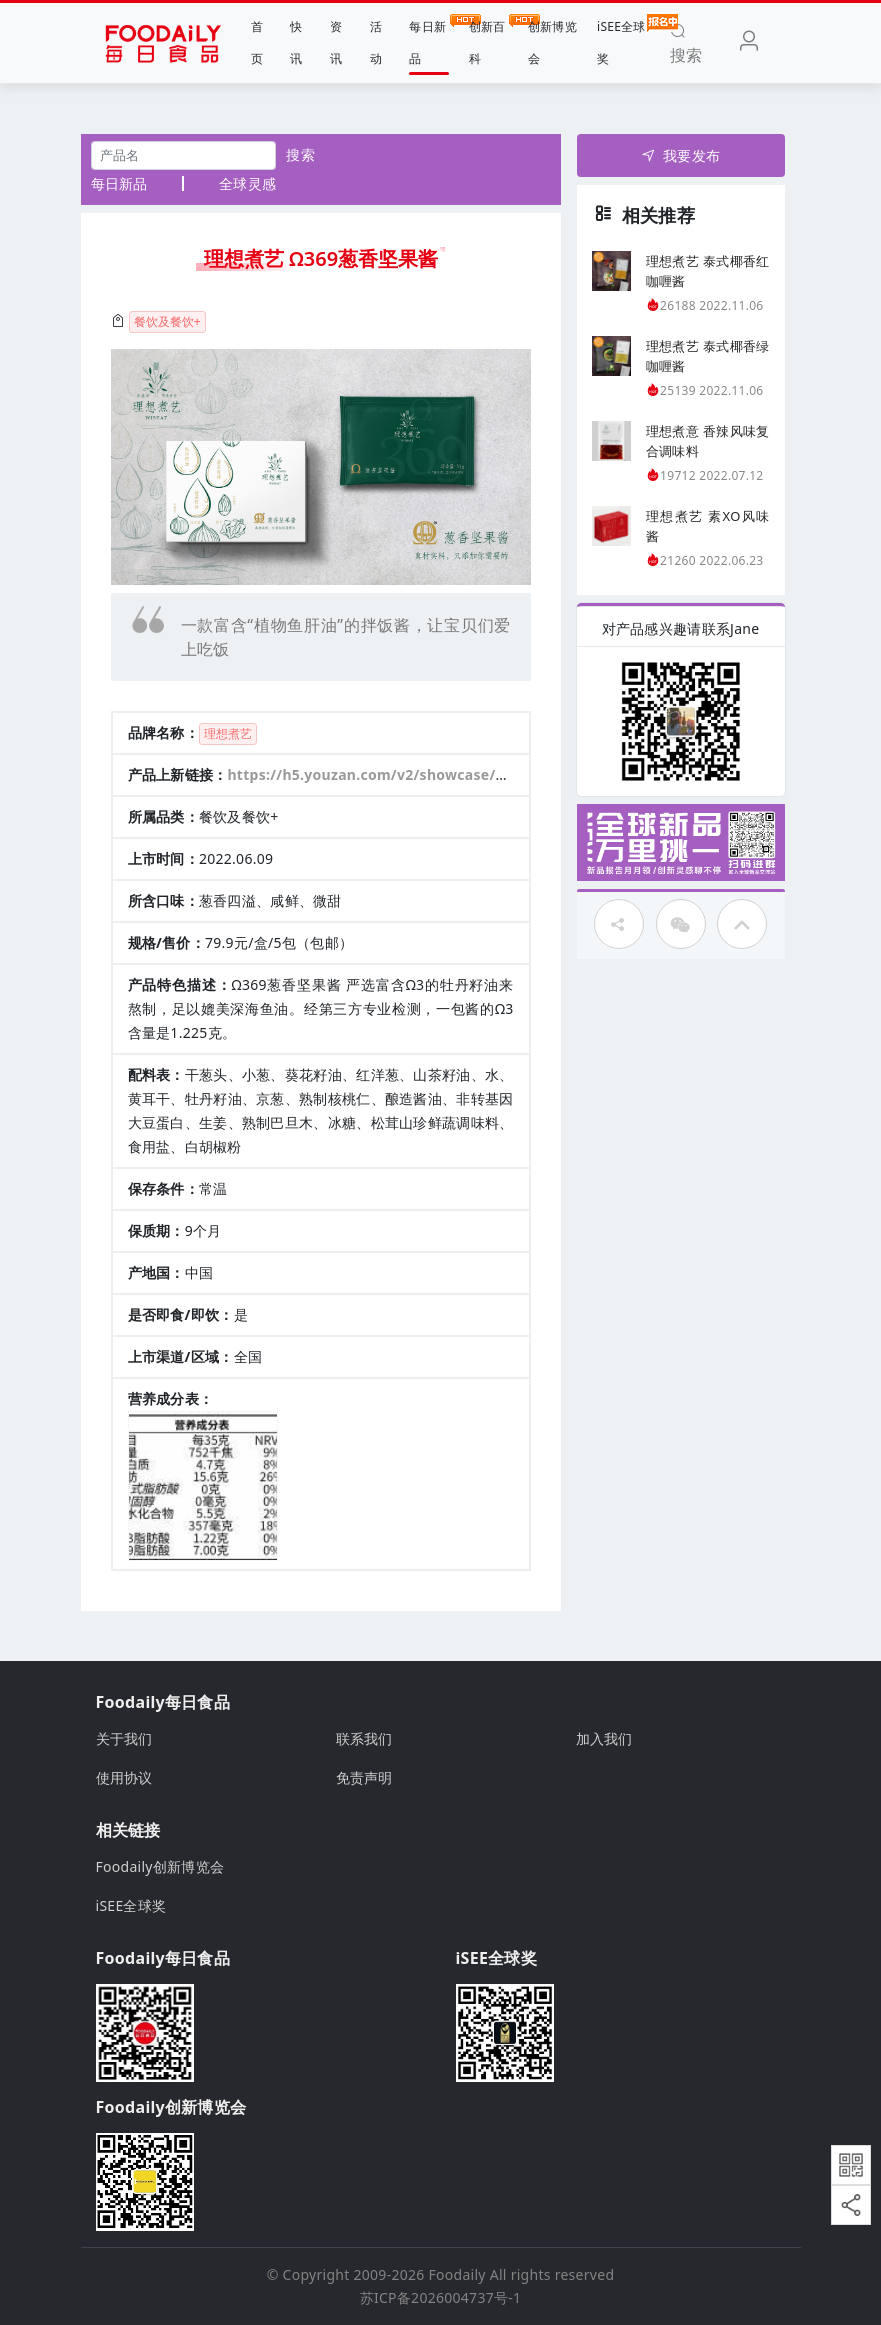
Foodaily (457, 2274)
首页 (257, 42)
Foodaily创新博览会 (160, 1866)
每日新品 (428, 40)
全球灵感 (247, 183)
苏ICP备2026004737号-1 (441, 2297)
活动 (376, 42)
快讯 (296, 42)
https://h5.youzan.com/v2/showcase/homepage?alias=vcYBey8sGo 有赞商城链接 (511, 774)
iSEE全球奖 (621, 40)
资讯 (336, 42)
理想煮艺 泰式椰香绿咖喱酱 (708, 356)
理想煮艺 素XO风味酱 (708, 526)
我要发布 (680, 155)
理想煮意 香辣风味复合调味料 (708, 441)
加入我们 (604, 1738)
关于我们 (124, 1738)
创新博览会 (552, 42)
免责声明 (364, 1777)
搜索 (300, 154)
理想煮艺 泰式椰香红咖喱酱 (708, 271)
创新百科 (488, 40)
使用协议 (124, 1777)
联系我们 (364, 1738)
